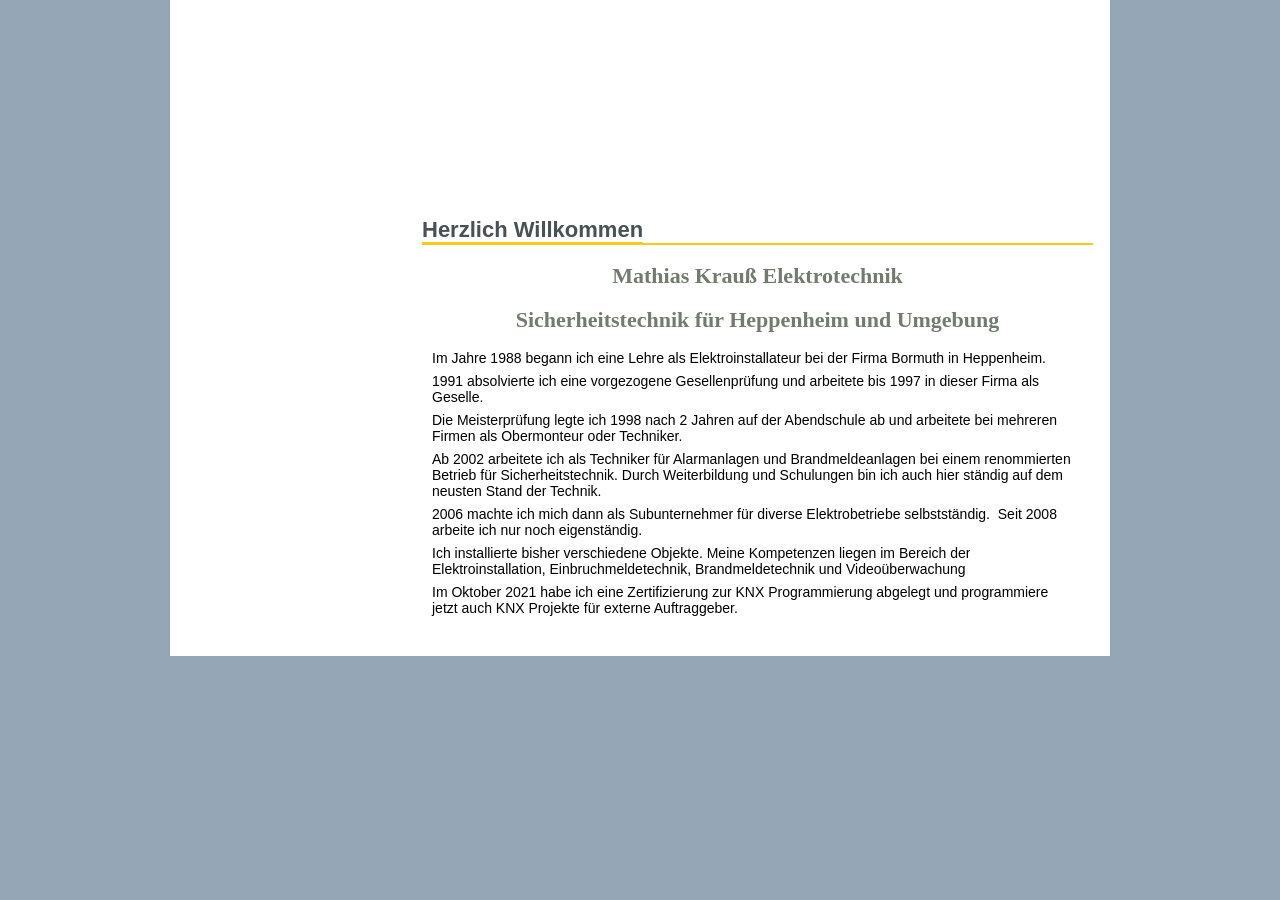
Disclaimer (1059, 14)
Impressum (954, 14)
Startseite (462, 176)
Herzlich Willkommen (532, 229)
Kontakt (859, 14)
